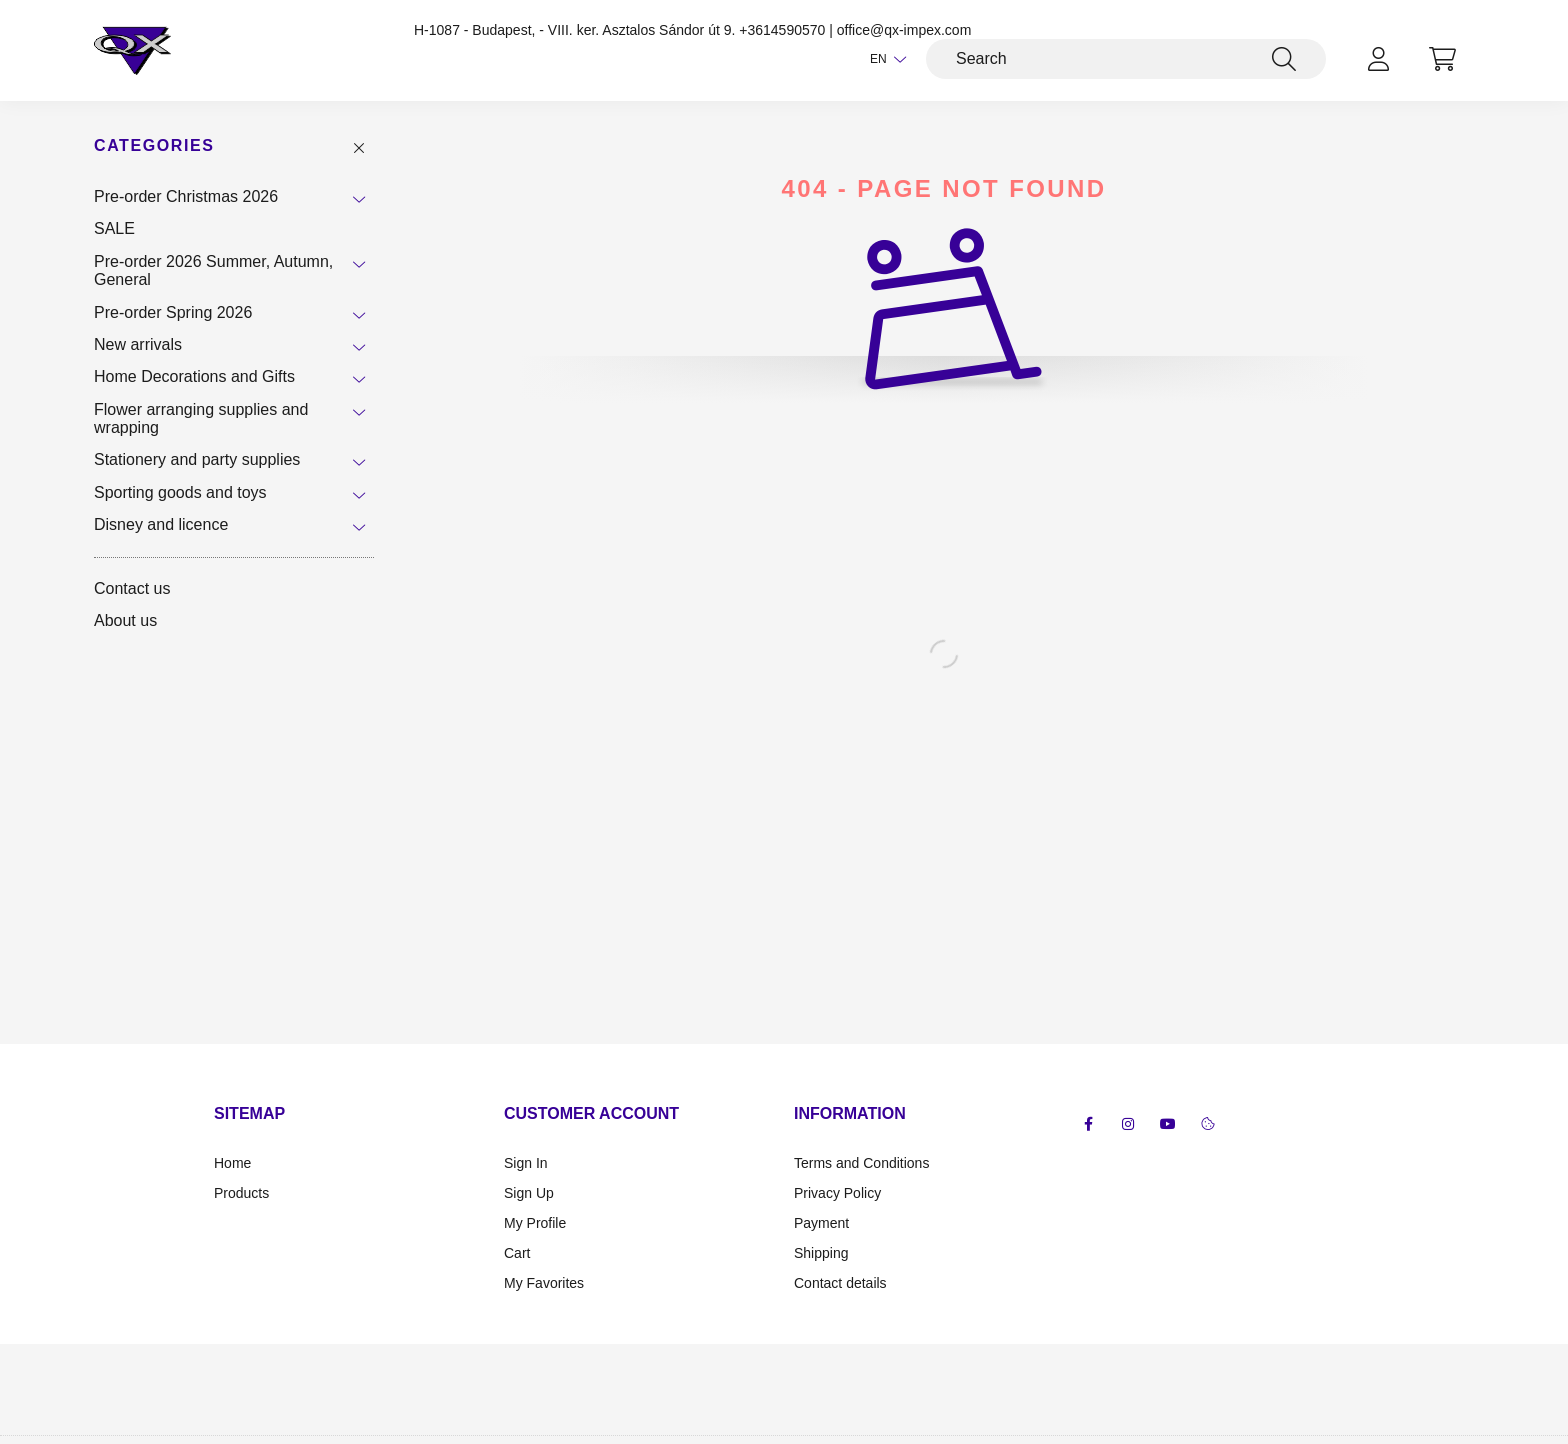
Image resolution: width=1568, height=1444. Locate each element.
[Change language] (883, 59)
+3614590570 (782, 30)
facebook (1088, 1124)
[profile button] (1378, 59)
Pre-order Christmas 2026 (186, 196)
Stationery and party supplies (197, 459)
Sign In (526, 1163)
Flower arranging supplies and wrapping (201, 418)
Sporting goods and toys (180, 492)
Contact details (840, 1283)
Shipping (821, 1253)
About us (125, 620)
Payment (821, 1223)
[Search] (1126, 59)
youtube (1168, 1124)
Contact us (132, 588)
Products (241, 1193)
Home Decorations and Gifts (194, 376)
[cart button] (1442, 59)
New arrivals (138, 344)
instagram (1128, 1124)
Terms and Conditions (861, 1163)
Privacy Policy (837, 1193)
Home (232, 1163)
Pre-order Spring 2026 (173, 312)
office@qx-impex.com (904, 30)
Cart (517, 1253)
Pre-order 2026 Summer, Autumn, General (213, 270)
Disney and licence (161, 524)
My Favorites (544, 1283)
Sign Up (529, 1193)
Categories (154, 145)
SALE (114, 228)
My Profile (535, 1223)
